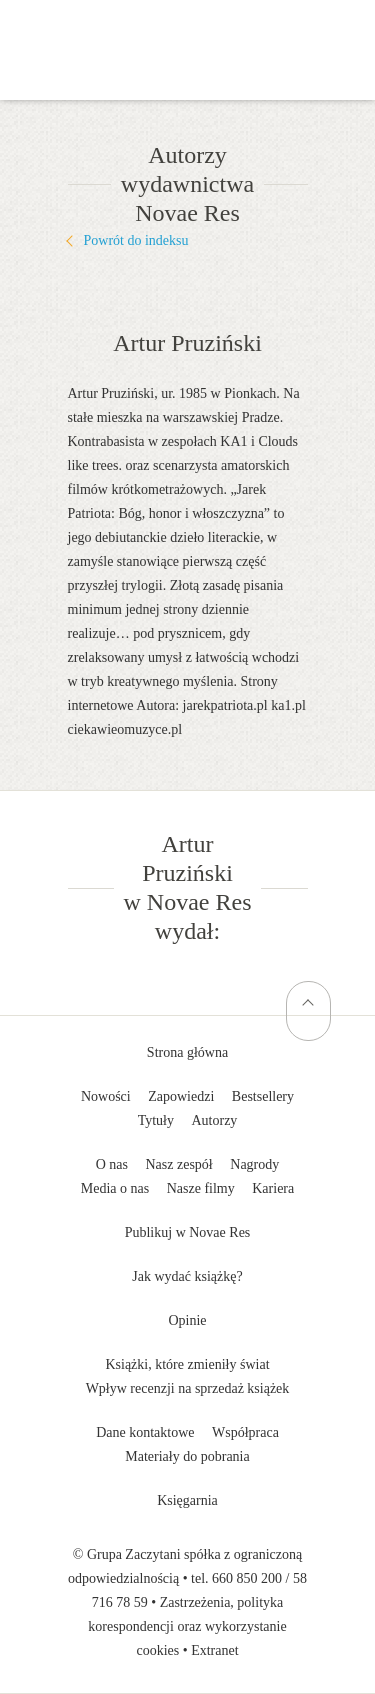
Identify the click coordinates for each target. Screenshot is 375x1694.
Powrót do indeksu (136, 240)
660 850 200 (247, 1578)
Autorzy (214, 1120)
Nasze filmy (201, 1188)
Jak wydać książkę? (187, 1276)
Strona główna (187, 1052)
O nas (112, 1164)
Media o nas (115, 1188)
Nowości (106, 1096)
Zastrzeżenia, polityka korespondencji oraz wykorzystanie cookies (187, 1626)
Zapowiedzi (181, 1096)
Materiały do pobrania (187, 1456)
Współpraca (245, 1432)
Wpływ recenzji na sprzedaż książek (188, 1388)
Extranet (214, 1650)
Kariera (273, 1188)
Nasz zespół (179, 1164)
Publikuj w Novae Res (188, 1232)
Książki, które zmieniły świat (187, 1364)
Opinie (187, 1320)
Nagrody (254, 1164)
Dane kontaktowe (145, 1432)
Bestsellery (263, 1096)
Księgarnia (187, 1500)
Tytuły (156, 1120)
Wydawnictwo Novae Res (188, 30)
